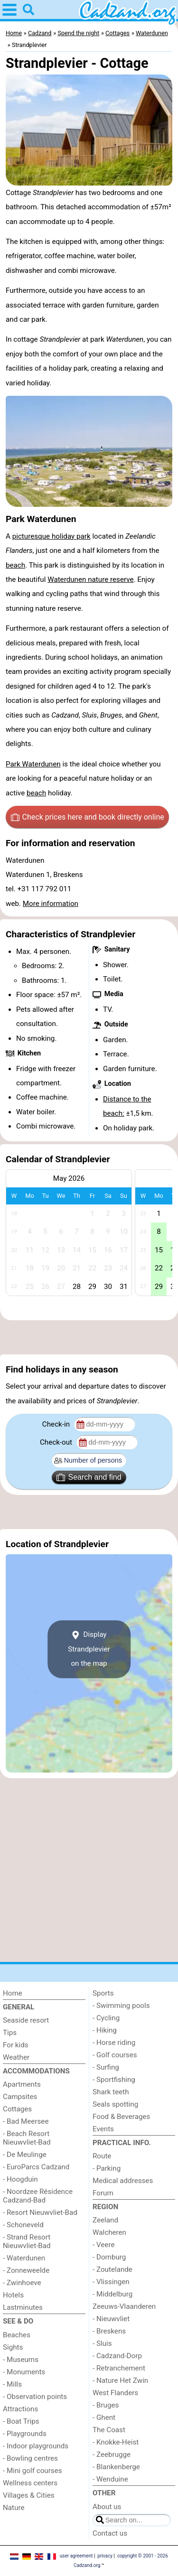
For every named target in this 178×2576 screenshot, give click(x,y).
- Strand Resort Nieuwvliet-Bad (27, 2241)
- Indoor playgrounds (35, 2446)
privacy (104, 2555)
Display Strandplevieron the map (89, 1649)
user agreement (76, 2555)
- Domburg (109, 2257)
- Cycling (106, 2018)
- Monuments (24, 2372)
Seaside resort (26, 2020)
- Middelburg (112, 2294)
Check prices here (87, 817)
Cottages (17, 2109)
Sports (103, 1993)
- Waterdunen (24, 2258)
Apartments (22, 2084)
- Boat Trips (21, 2421)
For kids (15, 2045)
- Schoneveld (23, 2225)
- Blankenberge (116, 2467)
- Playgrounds (25, 2433)
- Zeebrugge (112, 2454)
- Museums (20, 2359)
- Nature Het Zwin (120, 2380)
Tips (10, 2032)
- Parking (107, 2168)
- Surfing (106, 2067)
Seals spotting (115, 2104)
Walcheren (109, 2232)
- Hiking (105, 2030)
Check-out (57, 1442)
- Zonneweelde (26, 2270)
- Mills (12, 2384)
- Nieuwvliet (111, 2319)
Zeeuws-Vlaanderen (124, 2306)
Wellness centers (30, 2483)
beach (15, 565)
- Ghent (104, 2417)
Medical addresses (123, 2180)
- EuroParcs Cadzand (36, 2167)
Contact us (110, 2533)
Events (103, 2129)
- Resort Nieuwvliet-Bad (40, 2212)
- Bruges (106, 2405)
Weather (16, 2057)
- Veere (103, 2244)
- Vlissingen (111, 2281)
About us (107, 2506)
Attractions (20, 2409)
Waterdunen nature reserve (90, 579)
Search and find (88, 1477)
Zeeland (105, 2220)
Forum (103, 2193)
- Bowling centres (30, 2458)
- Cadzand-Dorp (117, 2356)
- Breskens (109, 2331)
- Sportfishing (114, 2079)
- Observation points (35, 2396)
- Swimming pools (121, 2005)
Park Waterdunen (33, 764)
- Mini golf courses (32, 2470)
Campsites (20, 2096)
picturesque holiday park (51, 536)
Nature (14, 2507)
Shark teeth (111, 2092)
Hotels (13, 2295)
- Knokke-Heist (116, 2442)
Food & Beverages (121, 2116)
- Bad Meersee (25, 2121)
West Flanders (115, 2393)
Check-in (57, 1424)
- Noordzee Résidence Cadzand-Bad (38, 2195)
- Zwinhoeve (22, 2282)
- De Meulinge (25, 2154)
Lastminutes (23, 2307)
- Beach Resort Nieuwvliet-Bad (27, 2138)
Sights (13, 2347)
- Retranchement (119, 2368)
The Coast (109, 2430)
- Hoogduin (20, 2179)
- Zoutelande (112, 2269)
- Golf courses (115, 2055)
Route (102, 2156)
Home (12, 1993)
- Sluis (102, 2343)
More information (50, 903)
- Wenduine (110, 2479)
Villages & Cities (29, 2495)
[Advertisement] (89, 1337)
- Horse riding (114, 2042)
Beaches (16, 2335)
